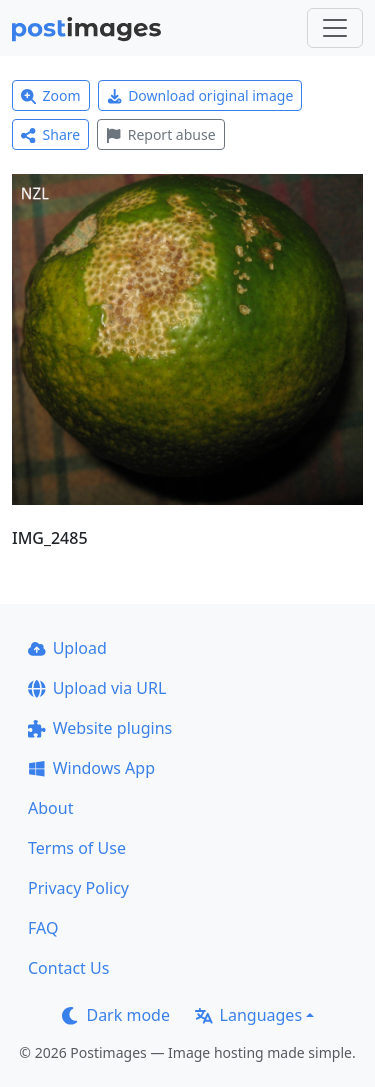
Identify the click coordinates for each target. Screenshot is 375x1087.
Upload (67, 648)
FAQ (43, 928)
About (50, 808)
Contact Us (68, 968)
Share (50, 134)
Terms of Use (77, 848)
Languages (248, 1015)
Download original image (200, 95)
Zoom (51, 95)
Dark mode (116, 1015)
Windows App (91, 768)
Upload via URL (97, 688)
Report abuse (160, 134)
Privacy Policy (78, 888)
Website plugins (100, 728)
